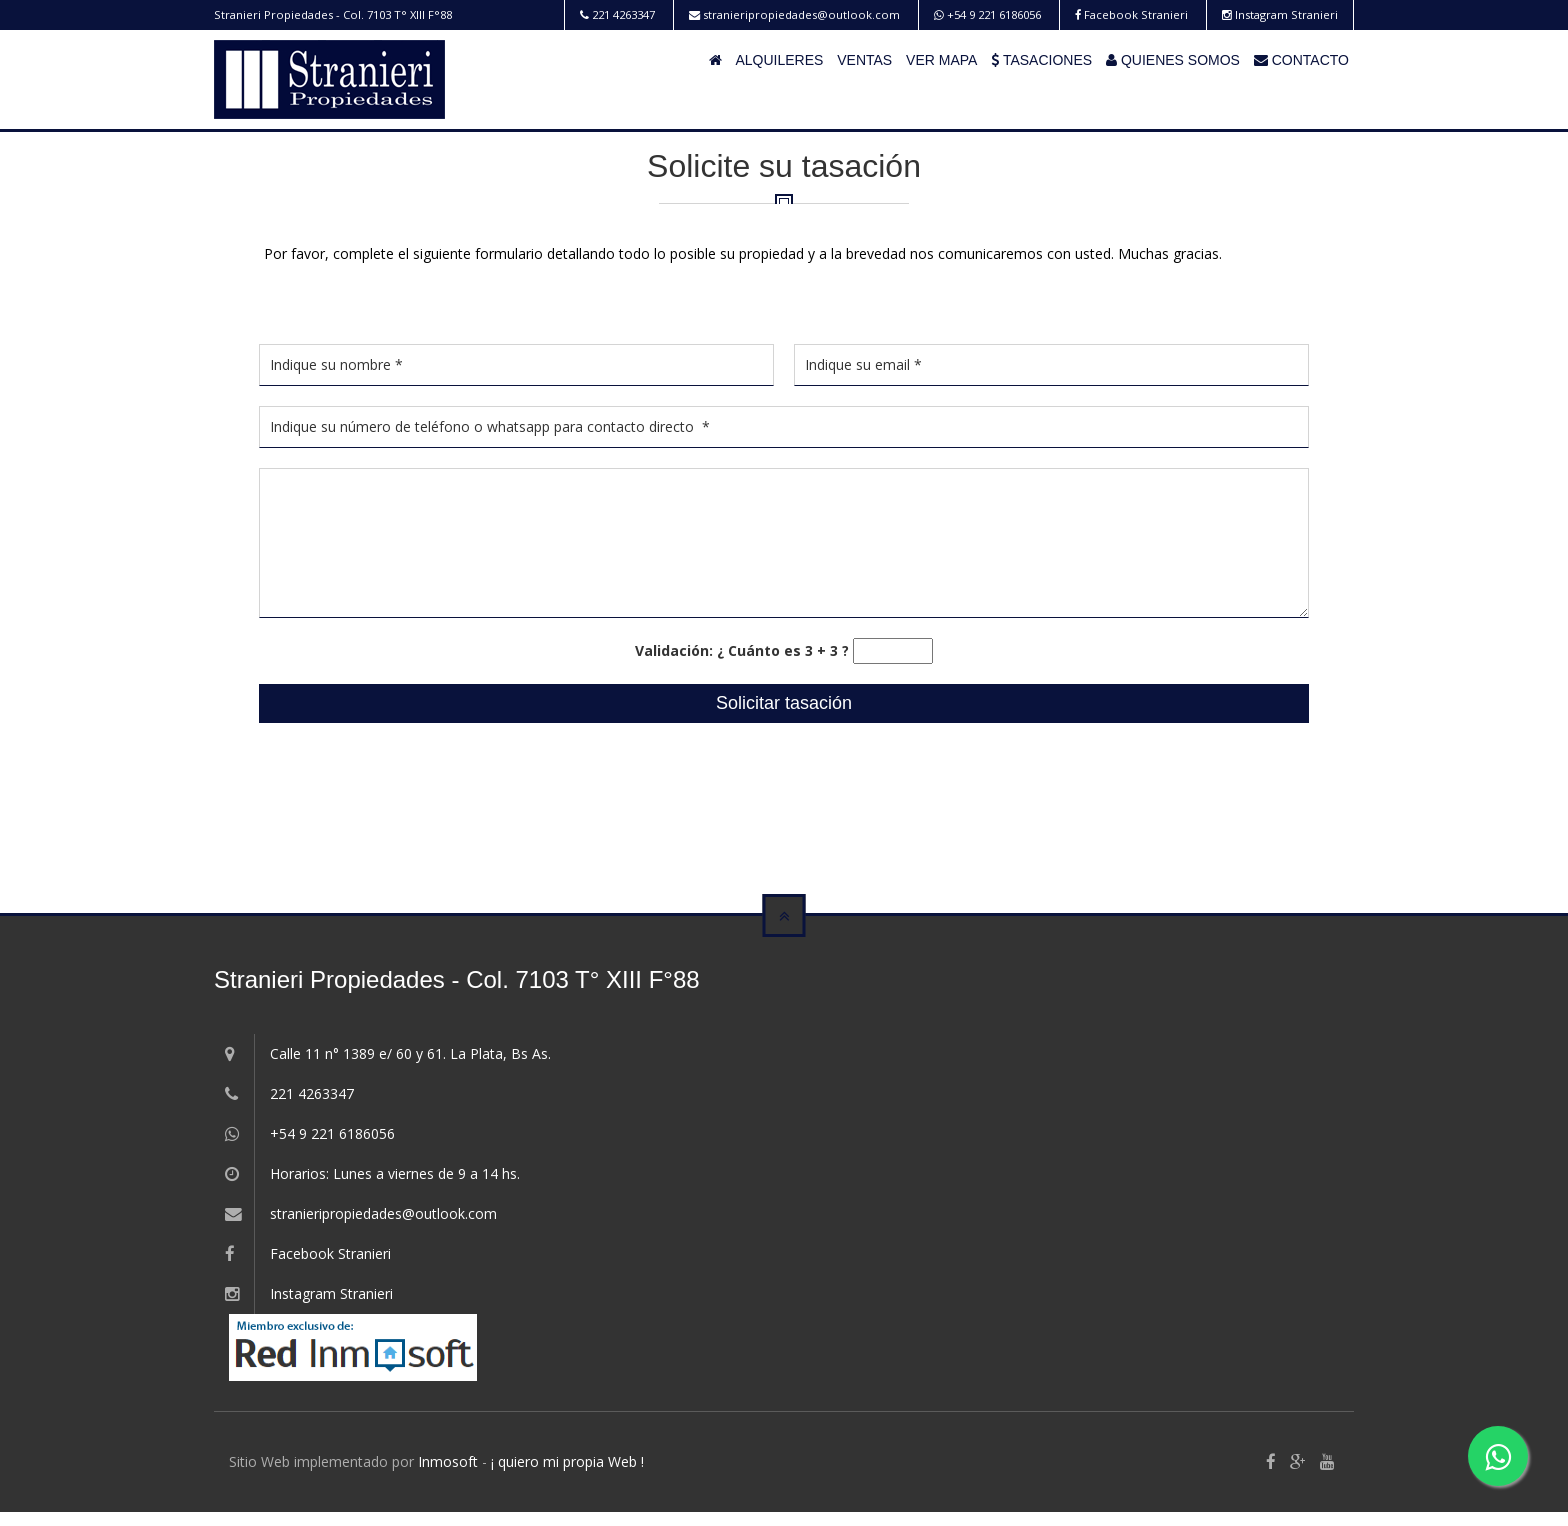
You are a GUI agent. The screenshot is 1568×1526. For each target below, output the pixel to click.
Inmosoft (448, 1461)
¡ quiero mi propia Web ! (567, 1461)
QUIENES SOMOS (1173, 60)
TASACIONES (1041, 60)
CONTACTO (1301, 60)
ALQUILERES (779, 60)
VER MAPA (941, 60)
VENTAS (864, 60)
